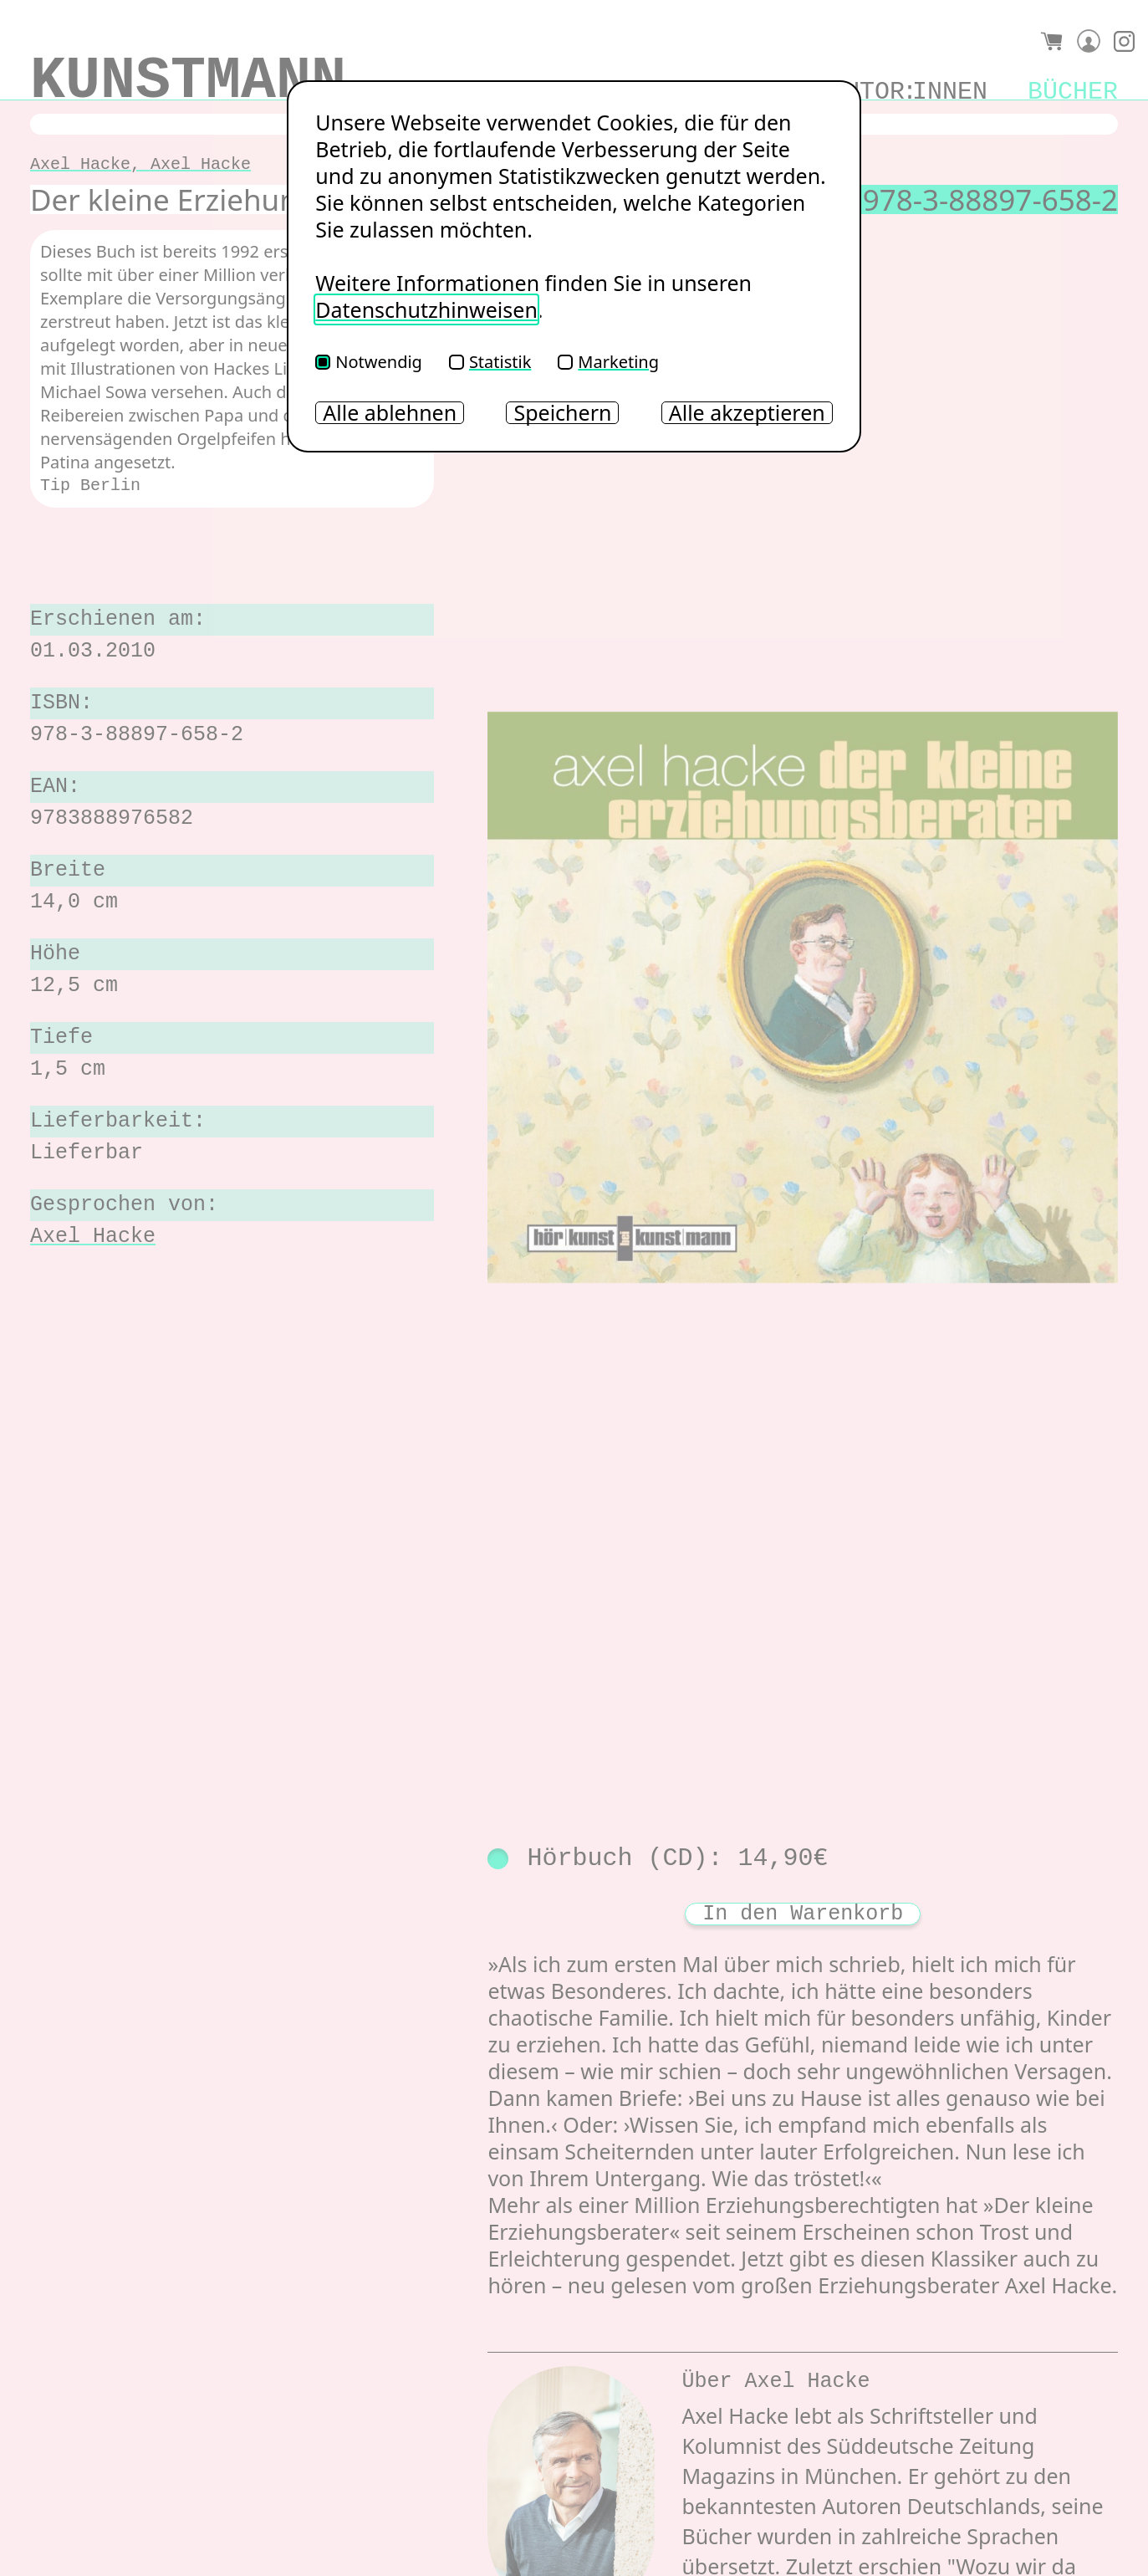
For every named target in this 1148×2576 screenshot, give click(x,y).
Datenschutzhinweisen (426, 309)
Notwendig (368, 361)
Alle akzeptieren (747, 412)
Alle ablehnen (390, 412)
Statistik (490, 361)
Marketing (608, 361)
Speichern (562, 412)
